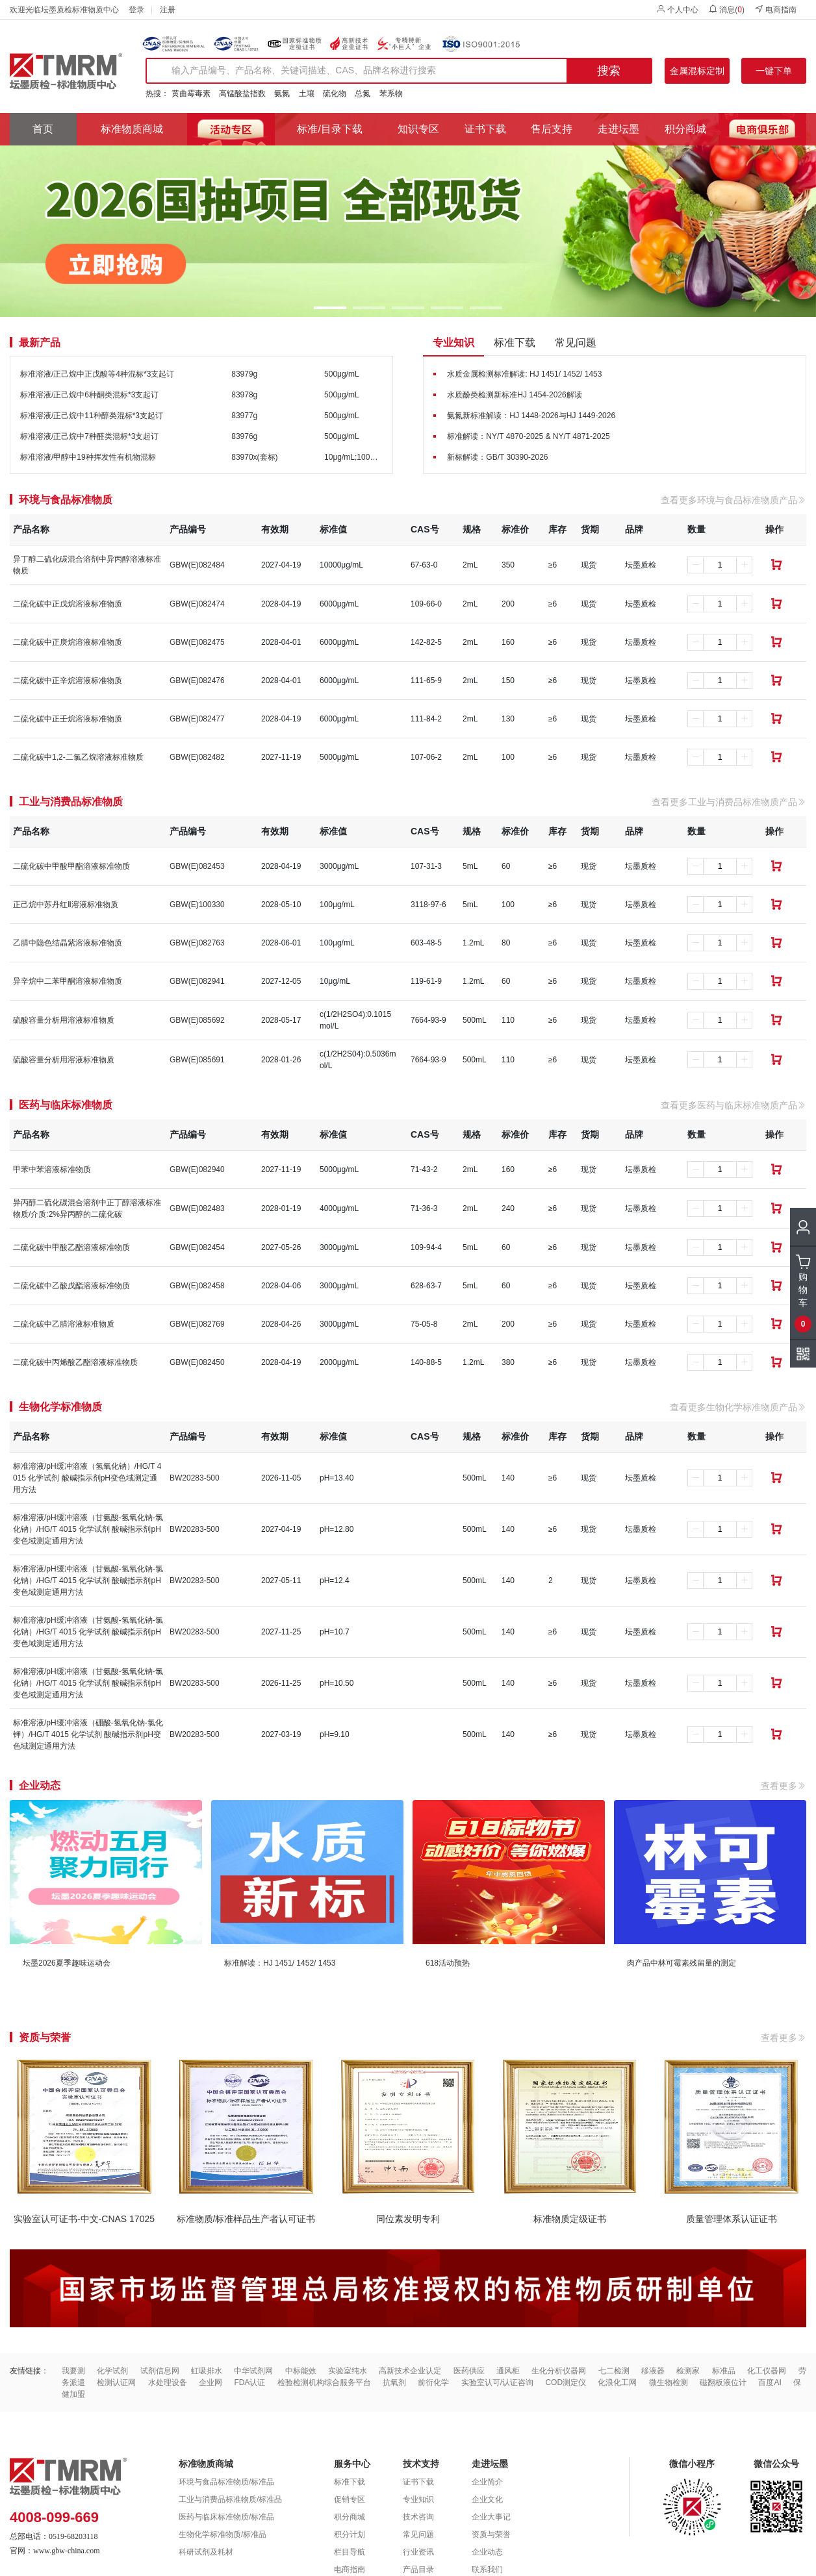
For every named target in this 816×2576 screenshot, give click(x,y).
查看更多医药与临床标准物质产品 (733, 1105)
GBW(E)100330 (197, 904)
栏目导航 (349, 2552)
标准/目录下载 (329, 128)
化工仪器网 (766, 2370)
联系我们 (487, 2569)
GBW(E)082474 (197, 603)
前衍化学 (433, 2382)
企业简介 (487, 2481)
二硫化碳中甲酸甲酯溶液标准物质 (71, 866)
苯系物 (391, 93)
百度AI (769, 2382)
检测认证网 (116, 2382)
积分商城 (685, 128)
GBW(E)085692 (197, 1020)
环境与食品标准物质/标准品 (226, 2481)
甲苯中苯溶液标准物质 (52, 1169)
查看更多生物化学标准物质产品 (738, 1407)
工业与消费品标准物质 (71, 802)
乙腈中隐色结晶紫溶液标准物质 (67, 942)
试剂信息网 (159, 2370)
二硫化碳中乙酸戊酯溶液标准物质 (71, 1285)
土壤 (306, 93)
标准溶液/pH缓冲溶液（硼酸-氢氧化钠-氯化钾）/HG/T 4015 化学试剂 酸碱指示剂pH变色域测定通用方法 (88, 1734)
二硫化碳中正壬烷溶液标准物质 (67, 718)
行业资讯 (418, 2552)
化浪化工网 (617, 2382)
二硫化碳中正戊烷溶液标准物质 (67, 603)
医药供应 (469, 2370)
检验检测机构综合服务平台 (324, 2382)
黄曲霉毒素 (191, 93)
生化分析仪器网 (558, 2370)
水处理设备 (167, 2382)
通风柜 (508, 2370)
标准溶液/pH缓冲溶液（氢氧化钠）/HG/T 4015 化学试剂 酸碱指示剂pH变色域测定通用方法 (87, 1478)
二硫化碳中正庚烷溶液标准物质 (67, 642)
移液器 (653, 2370)
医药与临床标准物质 (65, 1105)
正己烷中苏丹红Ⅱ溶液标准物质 (65, 904)
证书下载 (485, 128)
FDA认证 (249, 2382)
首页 (42, 128)
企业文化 (487, 2499)
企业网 (210, 2382)
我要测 (73, 2370)
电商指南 (775, 9)
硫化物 (334, 93)
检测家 (688, 2370)
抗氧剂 (394, 2382)
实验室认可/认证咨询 (497, 2382)
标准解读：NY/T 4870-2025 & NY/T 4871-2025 (528, 436)
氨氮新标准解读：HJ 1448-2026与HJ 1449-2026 (531, 415)
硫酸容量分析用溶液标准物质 (63, 1020)
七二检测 (614, 2370)
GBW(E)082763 (197, 942)
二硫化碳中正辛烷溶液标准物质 (67, 680)
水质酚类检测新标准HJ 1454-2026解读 (514, 394)
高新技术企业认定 (410, 2370)
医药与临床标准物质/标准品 (226, 2516)
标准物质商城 (132, 128)
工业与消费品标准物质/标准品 (230, 2499)
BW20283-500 (195, 1477)
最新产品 (39, 343)
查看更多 (783, 1786)
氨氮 (282, 93)
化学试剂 (112, 2370)
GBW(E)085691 (197, 1059)
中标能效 (300, 2370)
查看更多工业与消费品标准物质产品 (729, 802)
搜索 (608, 70)
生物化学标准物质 (60, 1407)
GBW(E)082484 (197, 564)
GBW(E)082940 (197, 1169)
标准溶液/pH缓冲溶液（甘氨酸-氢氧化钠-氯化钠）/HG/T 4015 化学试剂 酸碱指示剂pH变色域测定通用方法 (88, 1529)
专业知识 (453, 342)
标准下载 (514, 342)
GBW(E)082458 (197, 1285)
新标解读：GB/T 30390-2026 (497, 457)
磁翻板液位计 (723, 2382)
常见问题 (575, 342)
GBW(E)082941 (197, 981)
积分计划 (349, 2534)
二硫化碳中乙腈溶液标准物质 (63, 1324)
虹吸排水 (206, 2370)
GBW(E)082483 (197, 1208)
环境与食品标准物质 (65, 500)
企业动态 (487, 2552)
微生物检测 (668, 2382)
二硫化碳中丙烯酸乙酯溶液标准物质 (75, 1362)
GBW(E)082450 (197, 1362)
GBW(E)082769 (197, 1324)
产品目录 (418, 2569)
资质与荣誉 (491, 2534)
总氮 (362, 93)
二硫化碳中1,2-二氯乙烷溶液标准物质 (78, 757)
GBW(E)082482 (197, 757)
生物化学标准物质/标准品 (222, 2534)
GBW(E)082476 (197, 680)
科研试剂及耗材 (206, 2552)
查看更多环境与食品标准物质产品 (733, 500)
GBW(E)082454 (197, 1247)
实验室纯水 (347, 2370)
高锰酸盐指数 (242, 93)
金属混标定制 (697, 71)
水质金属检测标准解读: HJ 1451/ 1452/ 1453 (524, 374)
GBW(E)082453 (197, 866)
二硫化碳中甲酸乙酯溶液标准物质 (71, 1247)
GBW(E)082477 (197, 718)
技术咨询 (418, 2516)
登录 (136, 9)
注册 (167, 9)
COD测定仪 (565, 2382)
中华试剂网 (253, 2370)
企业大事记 (491, 2516)
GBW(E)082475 (197, 642)
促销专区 (349, 2499)
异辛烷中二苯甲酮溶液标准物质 (67, 981)
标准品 (723, 2370)
